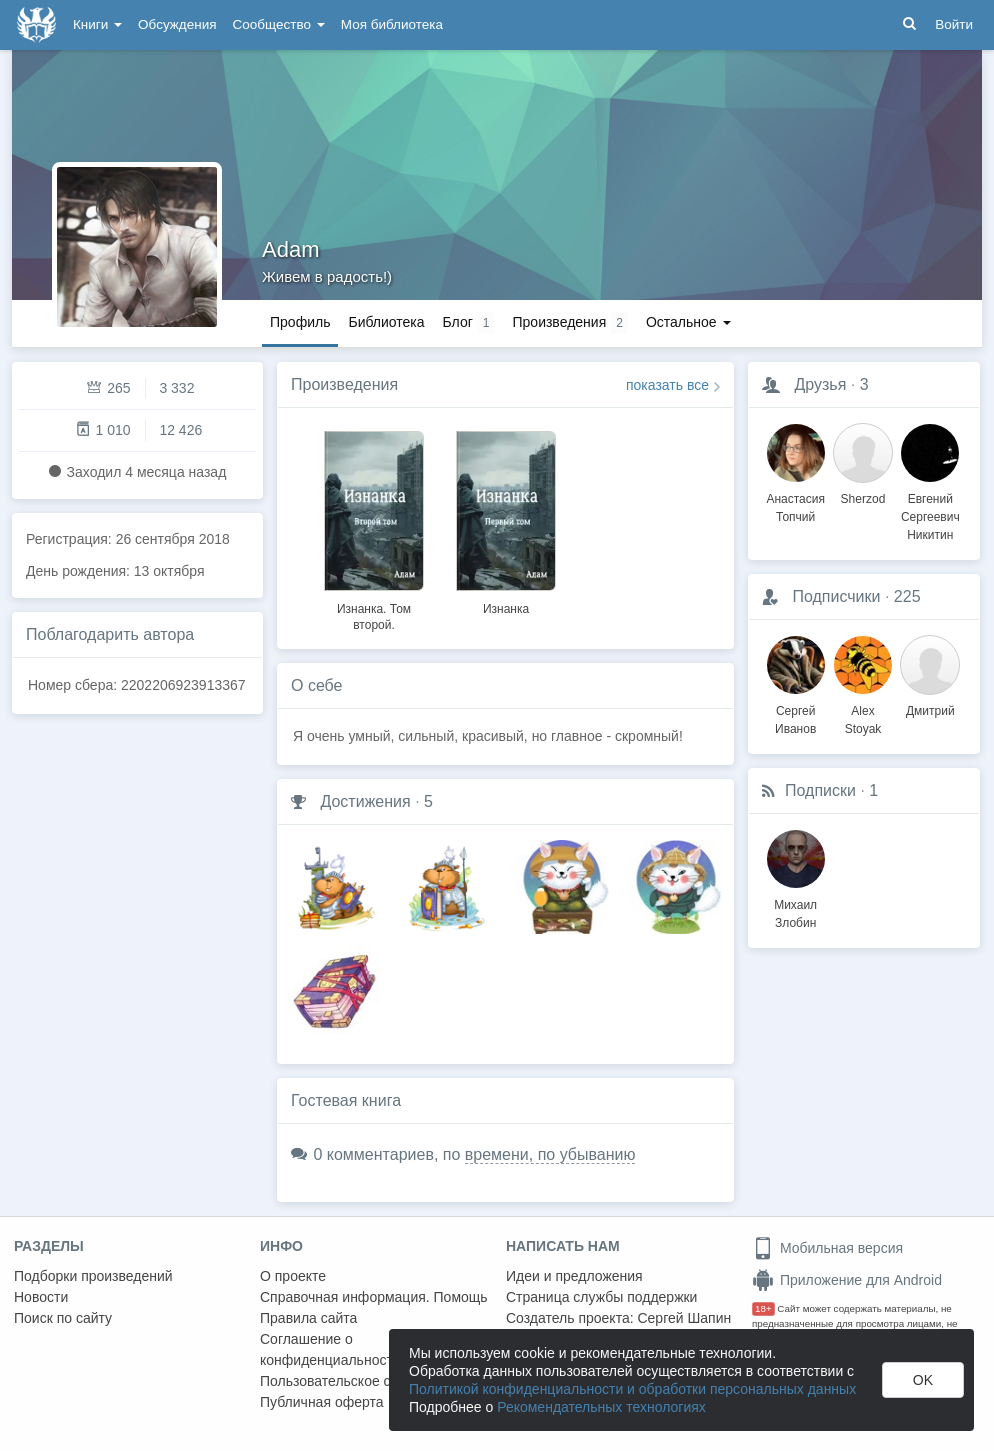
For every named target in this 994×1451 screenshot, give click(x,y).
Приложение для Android (847, 1280)
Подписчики (836, 596)
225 (907, 596)
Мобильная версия (827, 1248)
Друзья (820, 384)
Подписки (820, 790)
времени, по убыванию (550, 1154)
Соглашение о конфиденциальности (330, 1349)
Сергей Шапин (684, 1318)
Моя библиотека (392, 24)
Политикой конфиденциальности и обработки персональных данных (632, 1389)
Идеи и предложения (574, 1276)
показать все (667, 385)
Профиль (300, 322)
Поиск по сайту (63, 1318)
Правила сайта (308, 1318)
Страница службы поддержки (601, 1297)
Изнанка (506, 609)
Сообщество (279, 24)
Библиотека (386, 322)
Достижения (365, 801)
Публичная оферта (322, 1402)
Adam (290, 249)
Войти (954, 24)
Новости (41, 1297)
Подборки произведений (93, 1276)
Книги (97, 24)
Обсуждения (177, 24)
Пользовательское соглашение (361, 1381)
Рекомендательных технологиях (601, 1407)
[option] (374, 528)
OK (923, 1380)
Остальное (688, 322)
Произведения (344, 384)
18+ (763, 1308)
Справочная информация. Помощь (374, 1297)
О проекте (293, 1276)
